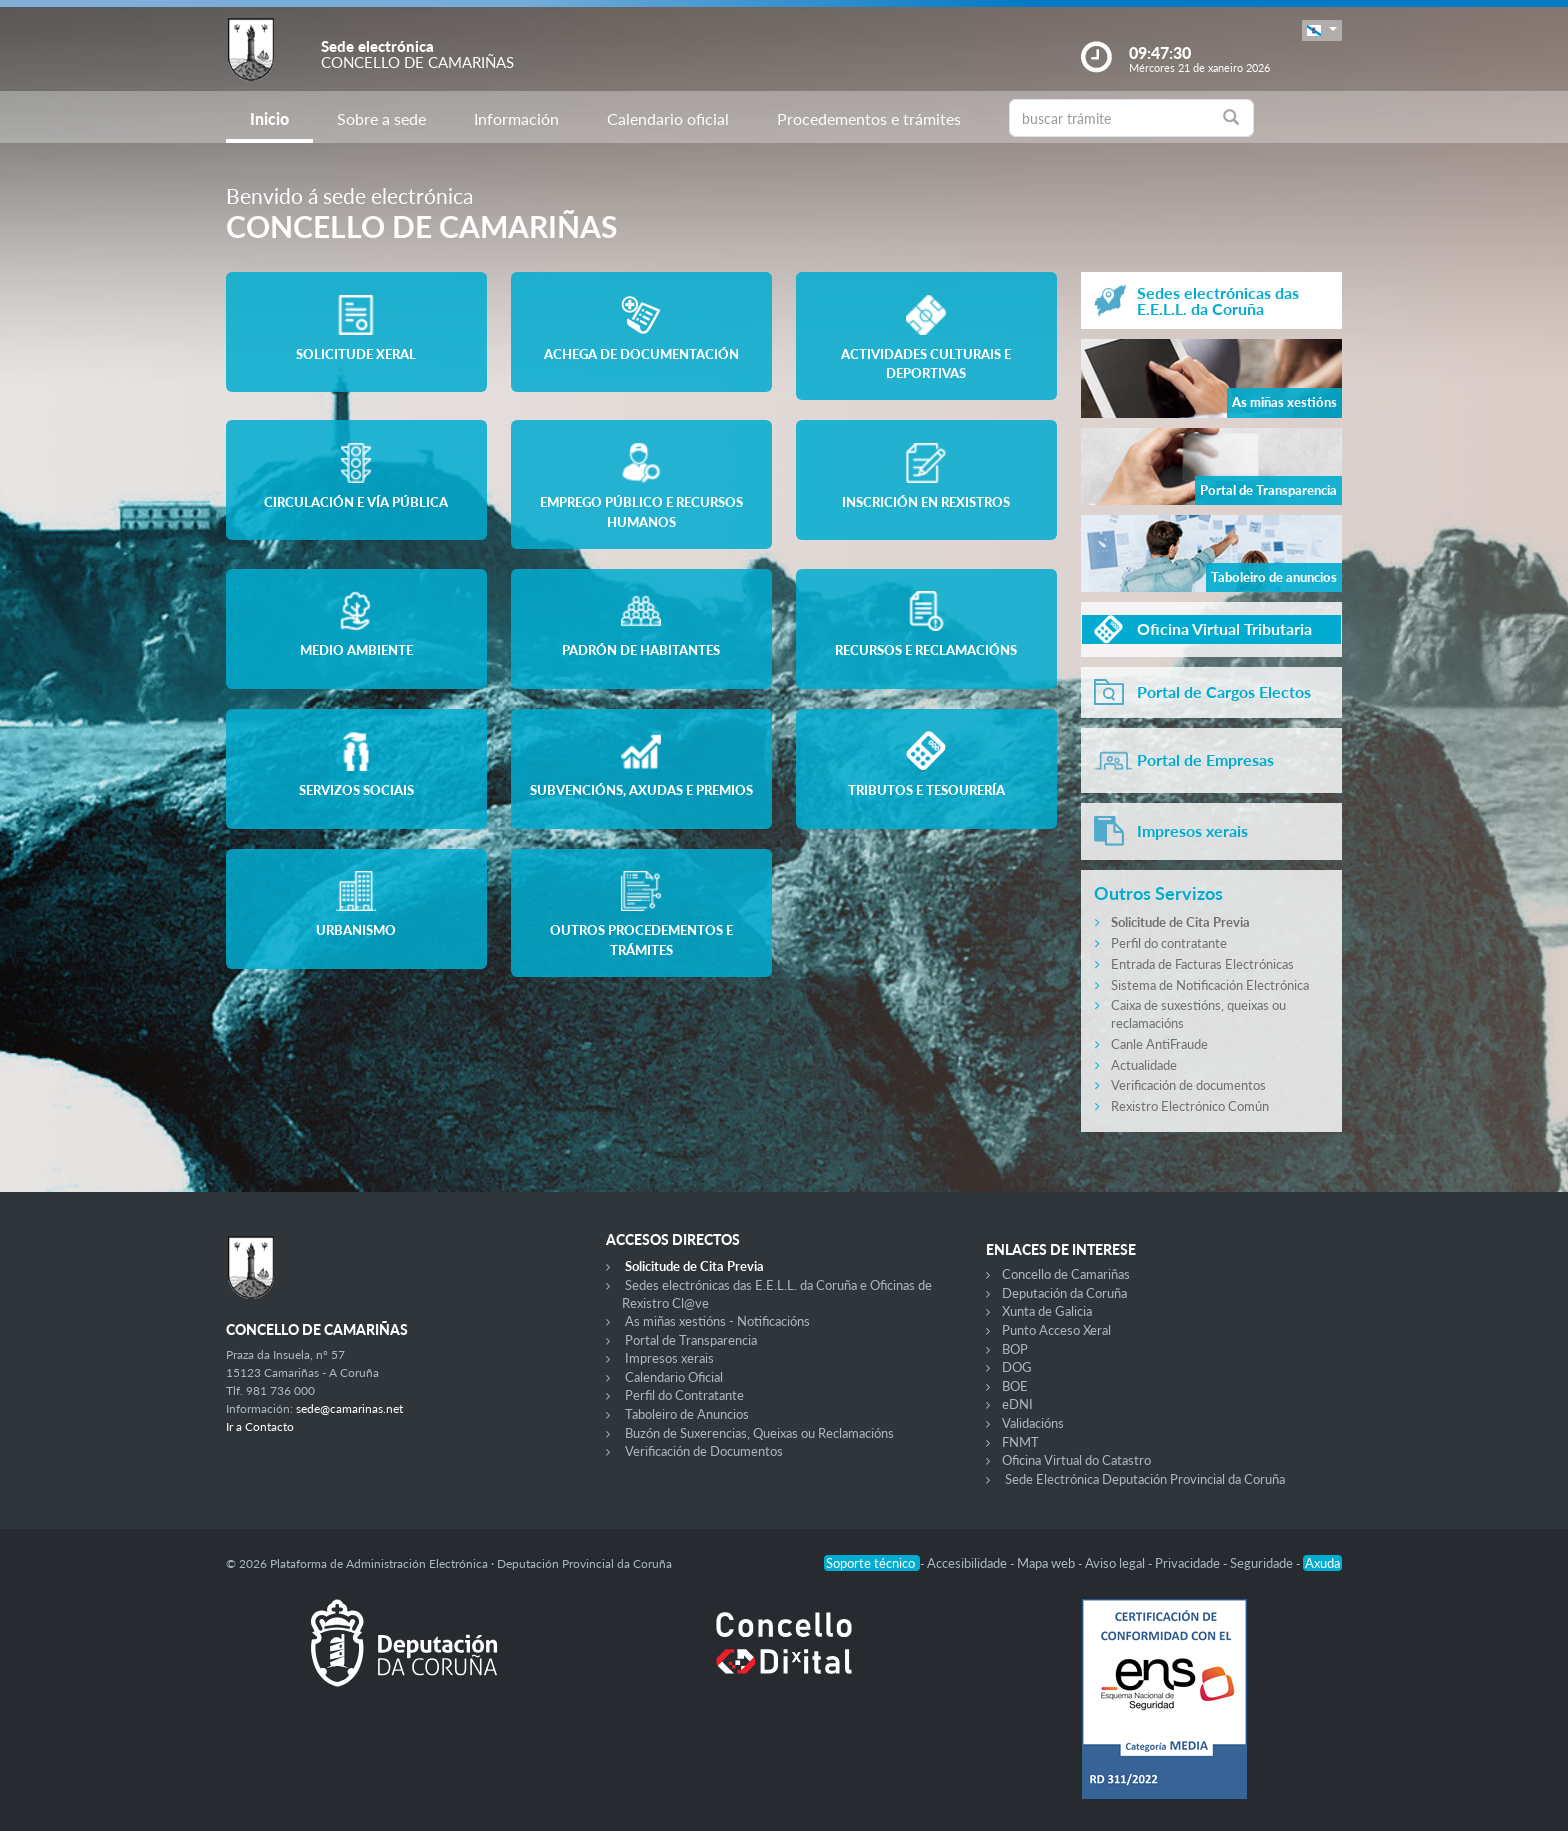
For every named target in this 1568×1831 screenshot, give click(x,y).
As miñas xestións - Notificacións (717, 1321)
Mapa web (1047, 1563)
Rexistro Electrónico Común (1190, 1106)
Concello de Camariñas (1066, 1274)
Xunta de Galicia (1047, 1311)
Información (516, 118)
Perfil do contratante (1169, 943)
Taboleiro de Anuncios (687, 1414)
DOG (1017, 1367)
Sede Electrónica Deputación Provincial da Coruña (1145, 1479)
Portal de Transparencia (691, 1340)
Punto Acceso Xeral (1056, 1330)
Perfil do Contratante (684, 1395)
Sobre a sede (381, 118)
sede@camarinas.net (349, 1408)
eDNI (1017, 1404)
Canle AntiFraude (1159, 1044)
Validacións (1033, 1423)
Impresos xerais (669, 1358)
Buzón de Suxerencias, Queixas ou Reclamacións (759, 1433)
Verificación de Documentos (704, 1451)
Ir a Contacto (260, 1426)
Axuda (1322, 1563)
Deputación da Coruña (1064, 1293)
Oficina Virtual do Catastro (1076, 1460)
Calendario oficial (668, 118)
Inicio (269, 118)
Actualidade (1144, 1065)
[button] (1322, 30)
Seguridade (1263, 1563)
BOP (1015, 1349)
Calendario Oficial (674, 1377)
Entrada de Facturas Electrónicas (1202, 964)
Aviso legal (1116, 1563)
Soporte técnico (872, 1563)
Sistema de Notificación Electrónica (1210, 985)
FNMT (1020, 1442)
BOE (1015, 1386)
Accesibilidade (968, 1563)
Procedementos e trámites (869, 118)
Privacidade (1189, 1563)
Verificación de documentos (1188, 1085)
